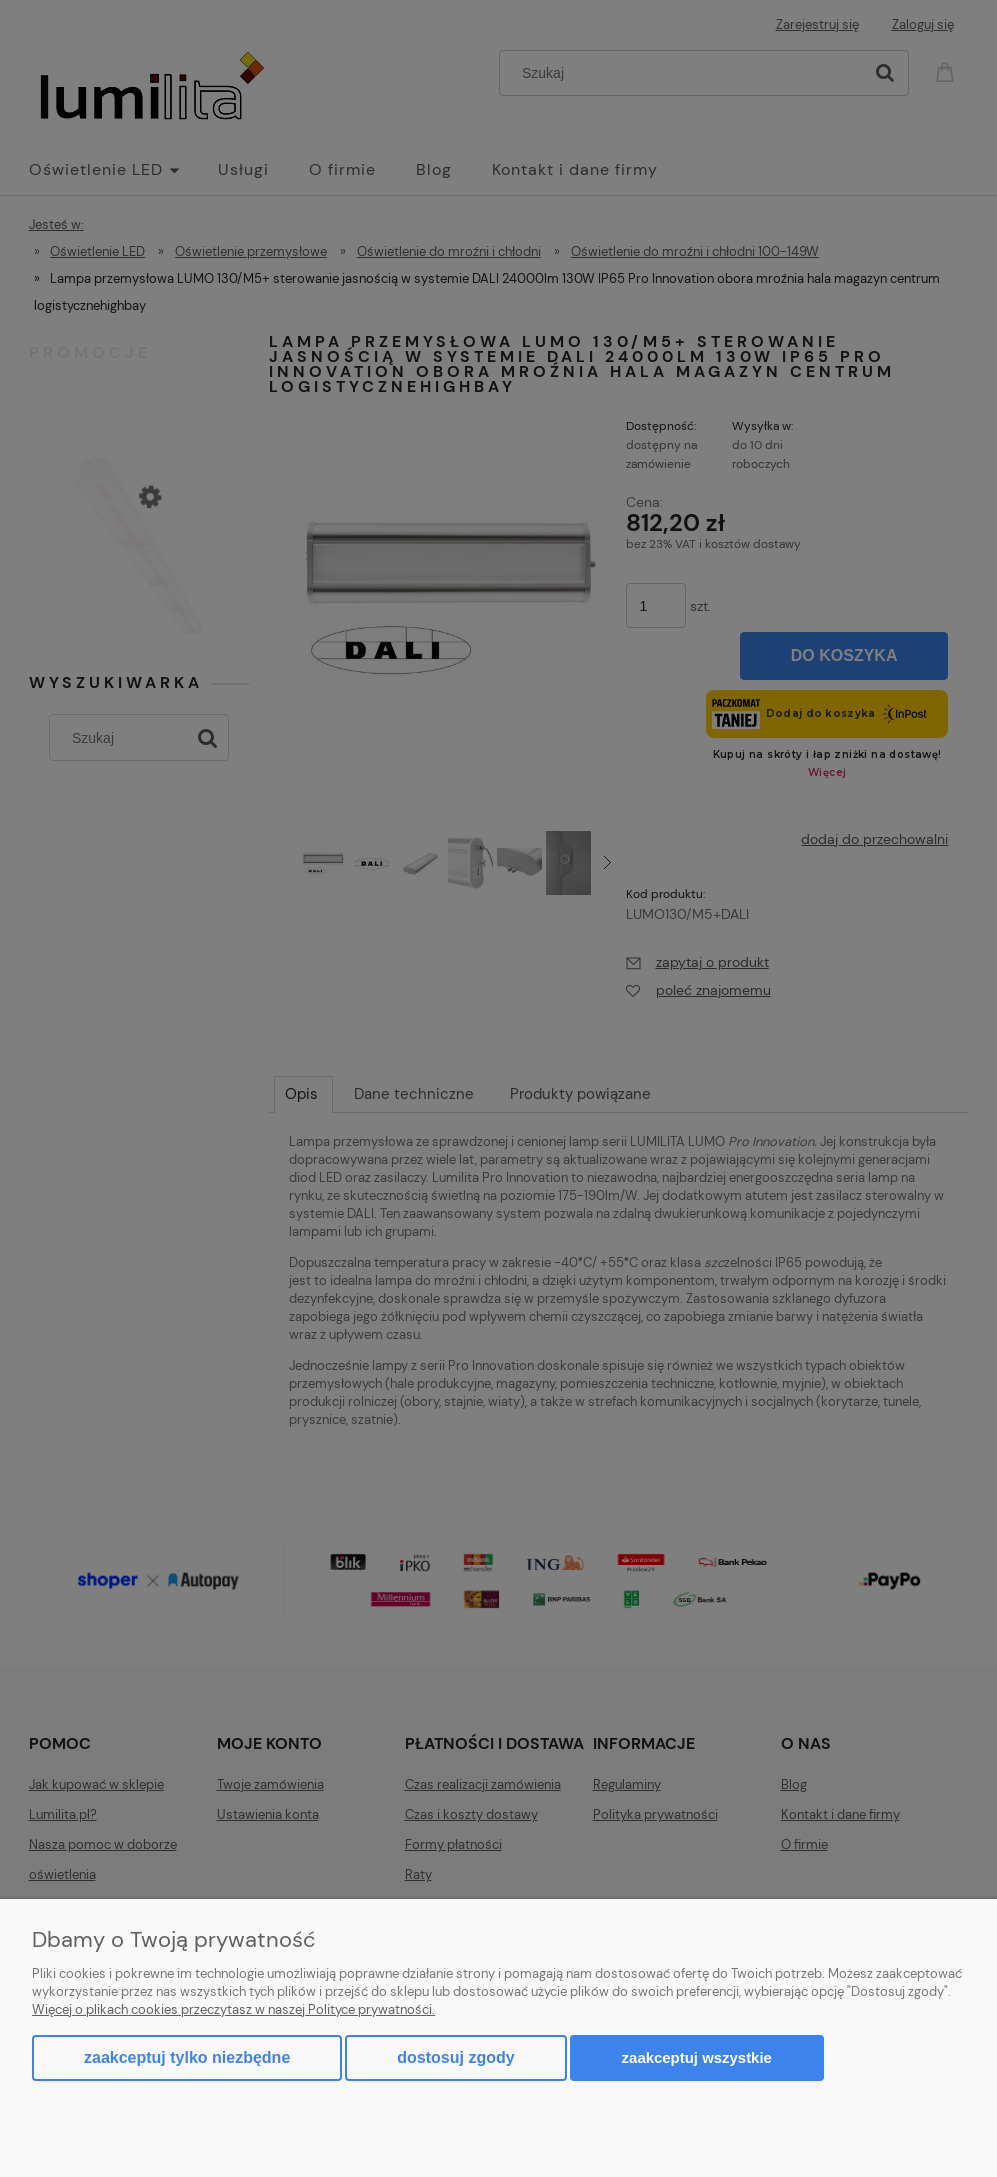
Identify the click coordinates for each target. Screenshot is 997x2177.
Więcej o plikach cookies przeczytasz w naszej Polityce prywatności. (233, 2009)
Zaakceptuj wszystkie (697, 2057)
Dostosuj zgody (455, 2057)
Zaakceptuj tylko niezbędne (187, 2057)
